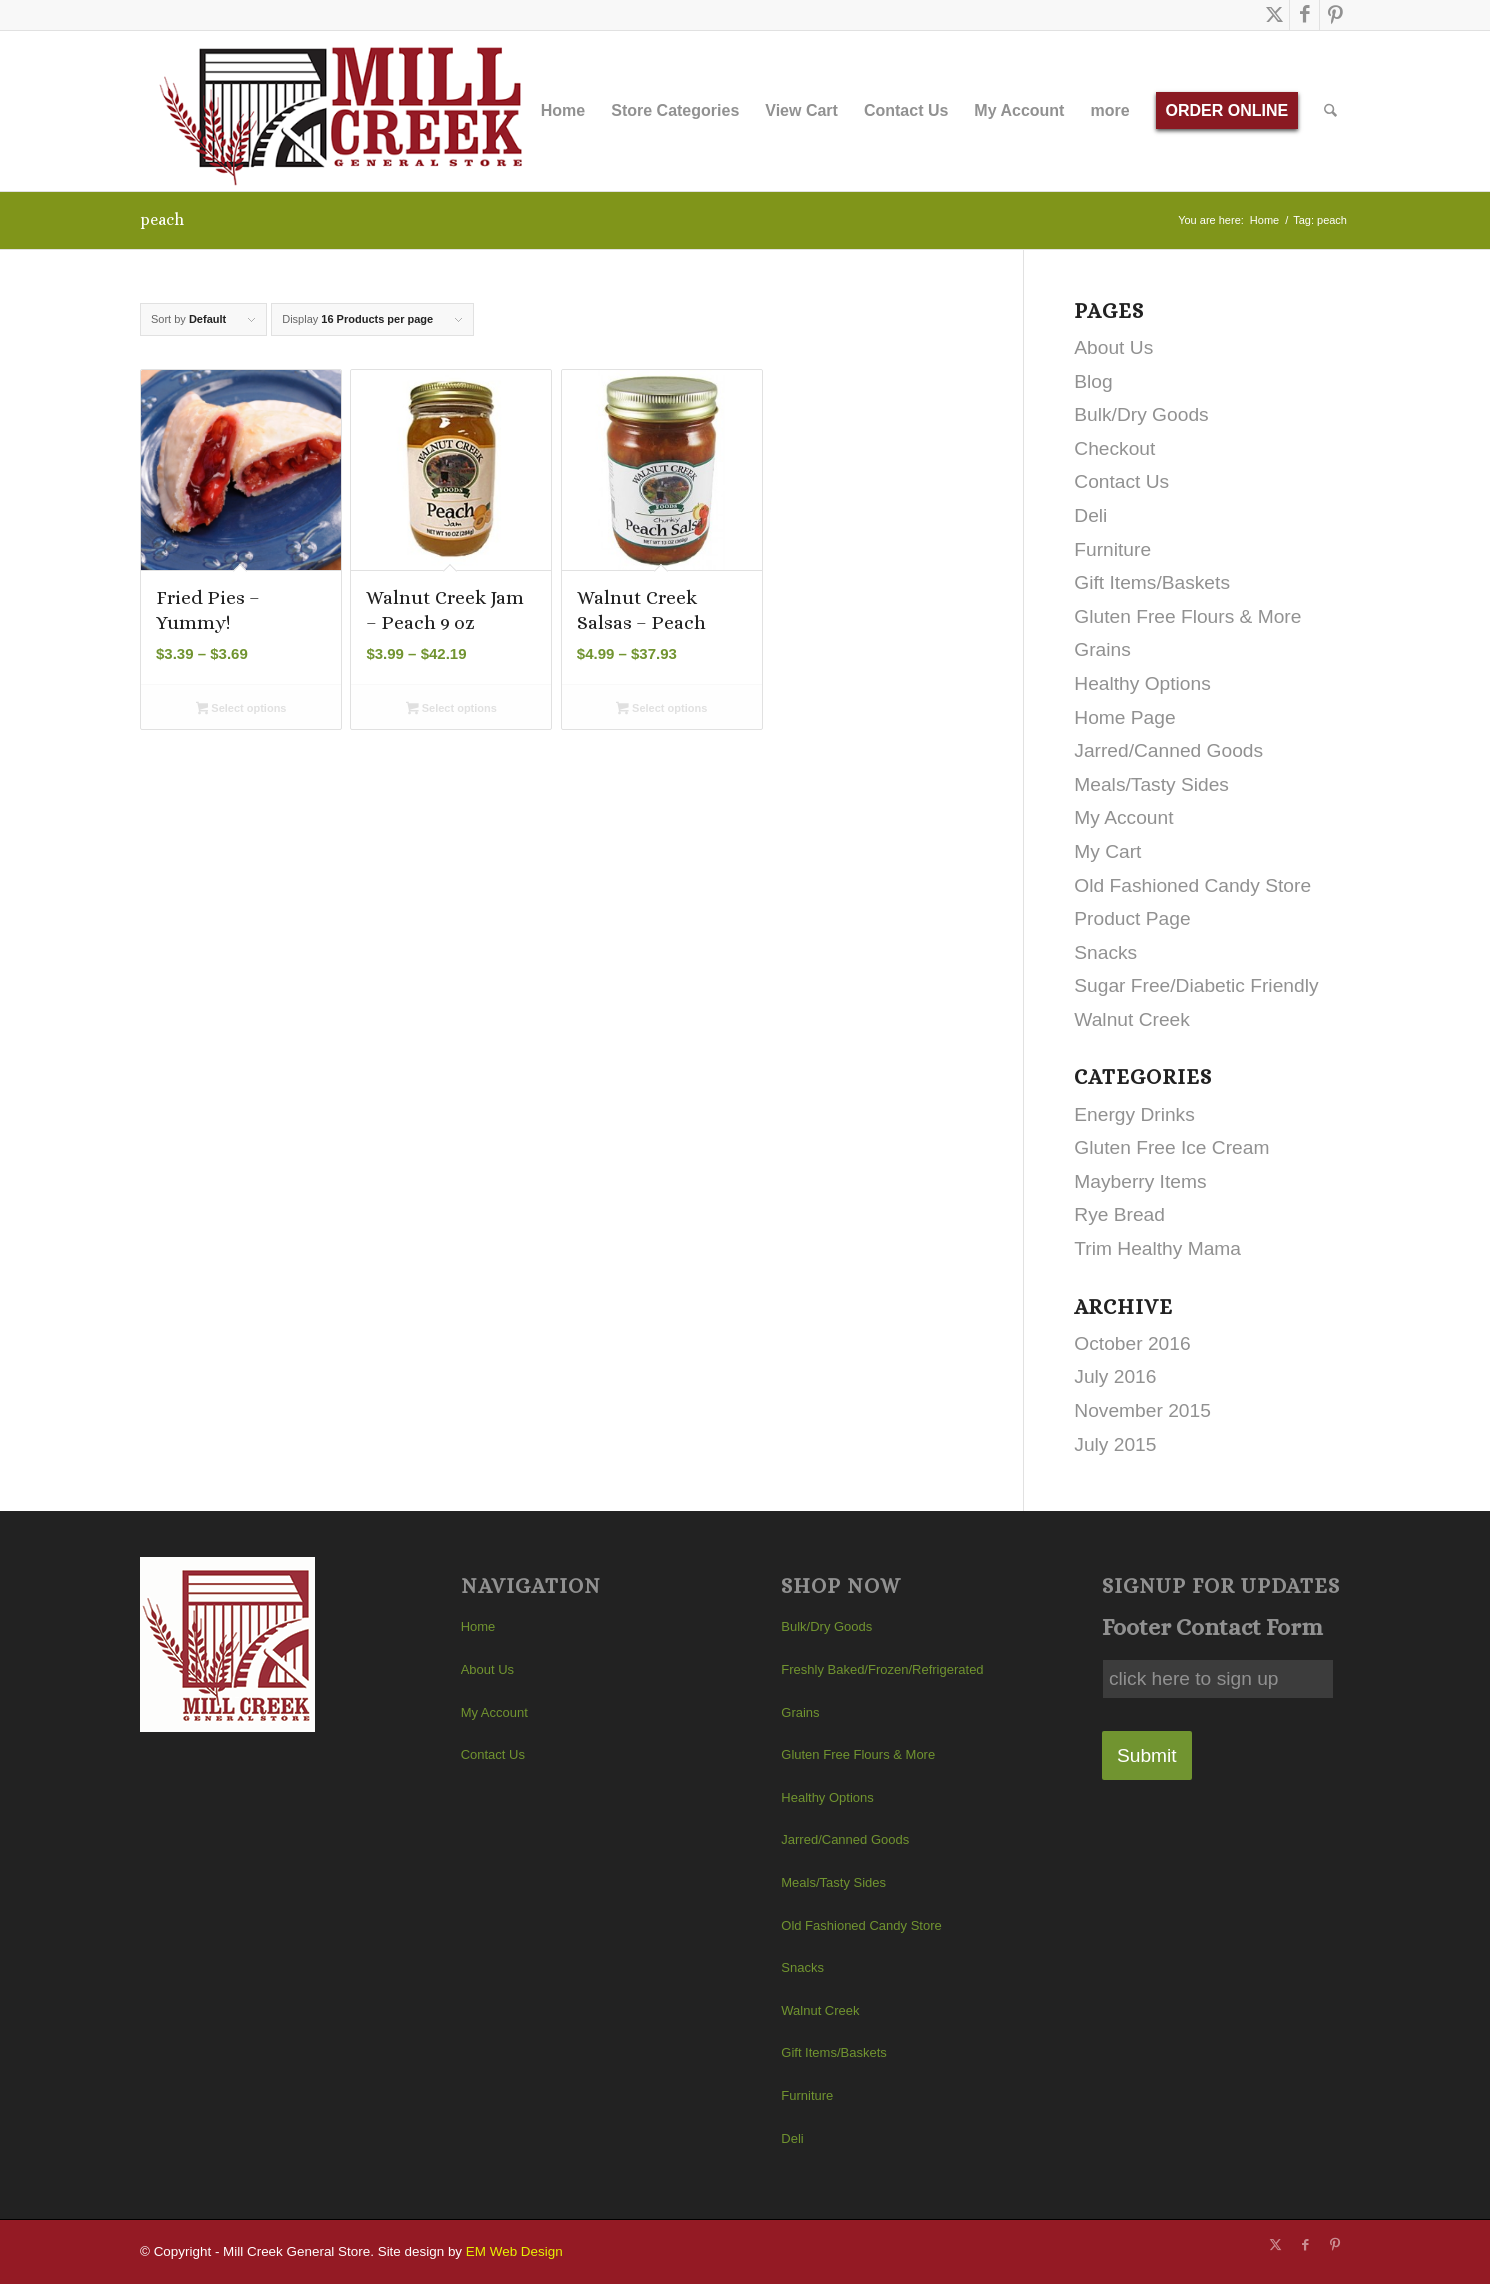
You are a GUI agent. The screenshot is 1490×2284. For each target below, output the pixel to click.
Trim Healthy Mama (1157, 1248)
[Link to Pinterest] (1335, 15)
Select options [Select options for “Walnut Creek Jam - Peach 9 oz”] (451, 710)
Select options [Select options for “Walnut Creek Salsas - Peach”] (661, 710)
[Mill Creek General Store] (347, 111)
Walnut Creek (1132, 1019)
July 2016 (1115, 1376)
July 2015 (1115, 1444)
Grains (1102, 649)
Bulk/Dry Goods (1141, 414)
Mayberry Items (1140, 1181)
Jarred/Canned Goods (1168, 750)
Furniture (1112, 549)
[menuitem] (563, 111)
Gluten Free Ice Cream (1171, 1147)
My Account (1123, 817)
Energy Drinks (1134, 1114)
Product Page (1132, 918)
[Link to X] (1274, 15)
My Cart (1107, 851)
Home (478, 1626)
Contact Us (1121, 481)
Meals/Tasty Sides (1151, 784)
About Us (1113, 347)
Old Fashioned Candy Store (1192, 885)
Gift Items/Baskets (1152, 582)
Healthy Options (1142, 683)
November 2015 (1142, 1410)
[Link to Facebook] (1304, 15)
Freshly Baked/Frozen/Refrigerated (882, 1669)
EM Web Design (514, 2251)
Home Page (1124, 717)
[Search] (1331, 111)
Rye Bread (1119, 1214)
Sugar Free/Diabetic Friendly (1196, 985)
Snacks (1105, 952)
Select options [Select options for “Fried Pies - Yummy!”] (241, 710)
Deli (1090, 515)
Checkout (1114, 448)
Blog (1093, 381)
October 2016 (1132, 1343)
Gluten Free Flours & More (1187, 616)
